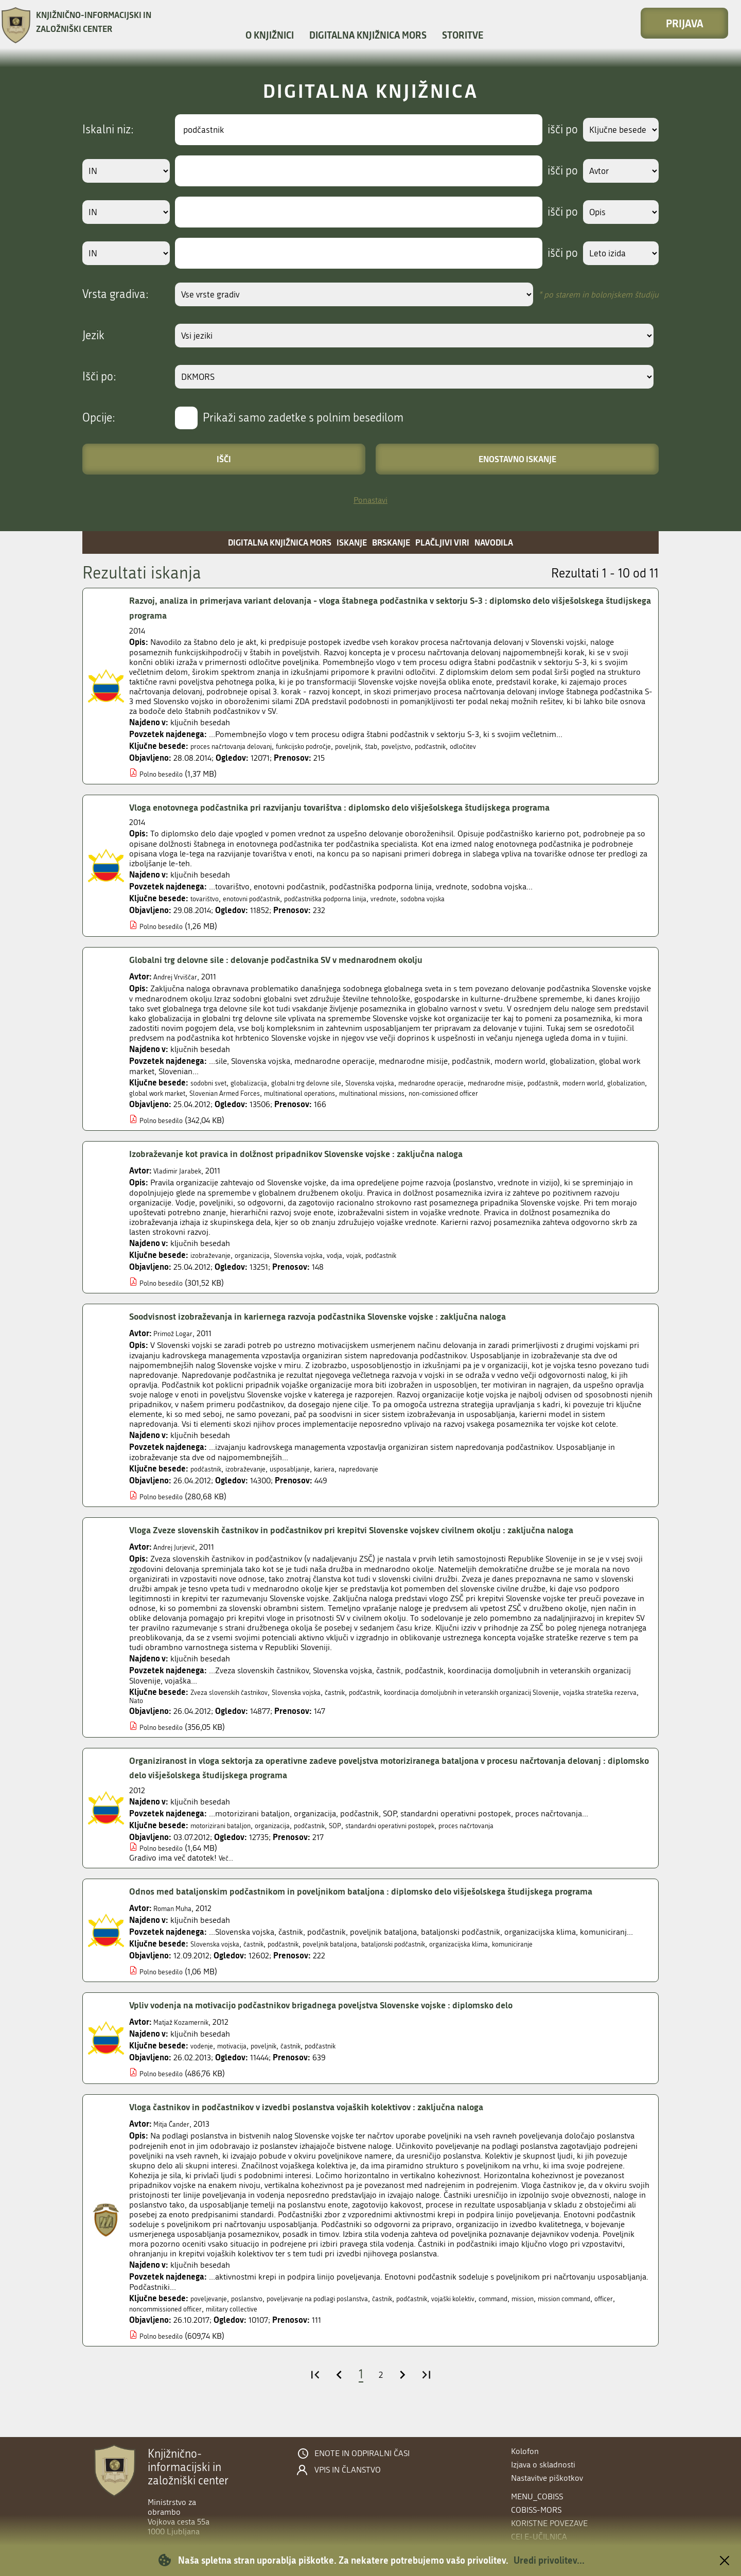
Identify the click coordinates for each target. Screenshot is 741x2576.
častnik (363, 1702)
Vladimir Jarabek (182, 1180)
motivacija (240, 2073)
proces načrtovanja (523, 1838)
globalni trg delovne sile (328, 1083)
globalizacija (261, 1083)
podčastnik (481, 746)
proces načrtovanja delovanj (239, 746)
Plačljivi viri (442, 542)
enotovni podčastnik (265, 898)
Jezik (93, 335)
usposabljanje (310, 1478)
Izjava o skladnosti (543, 2464)
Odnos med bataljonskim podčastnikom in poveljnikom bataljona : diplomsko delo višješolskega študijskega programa (372, 1911)
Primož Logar (177, 1343)
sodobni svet (212, 1083)
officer (180, 2335)
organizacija (264, 1265)
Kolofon (525, 2451)
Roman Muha (177, 1935)
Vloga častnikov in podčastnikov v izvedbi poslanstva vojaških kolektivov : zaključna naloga (334, 2134)
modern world (154, 1093)
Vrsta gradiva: (115, 294)
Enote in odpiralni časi (362, 2453)
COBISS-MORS (536, 2510)
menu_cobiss (537, 2496)
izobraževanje (214, 1265)
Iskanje (352, 542)
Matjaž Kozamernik (186, 2049)
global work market (268, 1093)
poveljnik (383, 746)
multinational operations (440, 1093)
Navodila (493, 542)
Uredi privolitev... (549, 2560)
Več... (228, 1870)
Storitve (462, 35)
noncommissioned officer (241, 2335)
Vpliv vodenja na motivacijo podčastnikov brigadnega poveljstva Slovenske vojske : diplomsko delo (351, 2032)
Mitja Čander (175, 2151)
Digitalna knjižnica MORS (368, 35)
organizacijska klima (515, 1971)
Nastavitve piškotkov (547, 2478)
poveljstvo (439, 746)
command (554, 2325)
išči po (553, 129)
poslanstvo (257, 2325)
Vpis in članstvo (347, 2470)
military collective (320, 2335)
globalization (207, 1093)
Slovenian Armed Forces (350, 1093)
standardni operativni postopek (431, 1838)
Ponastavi (370, 500)
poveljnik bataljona (358, 1971)
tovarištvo (207, 898)
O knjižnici (269, 35)
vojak (385, 1265)
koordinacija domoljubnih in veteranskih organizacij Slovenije (531, 1702)
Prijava (684, 23)
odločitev (520, 746)
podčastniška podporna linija (356, 898)
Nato (229, 1712)
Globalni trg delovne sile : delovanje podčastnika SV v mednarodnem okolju (298, 960)
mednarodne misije (556, 1083)
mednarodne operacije (478, 1083)
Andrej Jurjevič (179, 1557)
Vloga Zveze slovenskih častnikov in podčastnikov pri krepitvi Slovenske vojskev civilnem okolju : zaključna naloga (386, 1540)
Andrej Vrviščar (179, 977)
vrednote (427, 898)
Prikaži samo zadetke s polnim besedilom (303, 418)
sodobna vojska (474, 898)
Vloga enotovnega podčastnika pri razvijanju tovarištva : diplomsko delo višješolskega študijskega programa (372, 807)
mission (590, 2325)
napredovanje (391, 1478)
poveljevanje (212, 2325)
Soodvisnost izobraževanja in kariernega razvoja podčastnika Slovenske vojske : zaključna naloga (348, 1326)
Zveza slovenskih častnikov (237, 1702)
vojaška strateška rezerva (173, 1712)
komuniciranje (580, 1971)
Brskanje (391, 542)
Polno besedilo (165, 774)
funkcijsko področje (328, 746)
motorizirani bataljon (227, 1838)
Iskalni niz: (108, 129)
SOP (365, 1838)
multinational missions (528, 1093)
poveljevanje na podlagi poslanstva (341, 2325)
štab (410, 746)
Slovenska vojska (404, 1083)
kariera (351, 1478)
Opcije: (98, 418)
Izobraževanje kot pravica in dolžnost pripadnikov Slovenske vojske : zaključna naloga (323, 1163)
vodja (362, 1265)
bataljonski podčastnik (435, 1971)
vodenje (204, 2073)
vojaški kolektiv (505, 2325)
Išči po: (99, 376)
